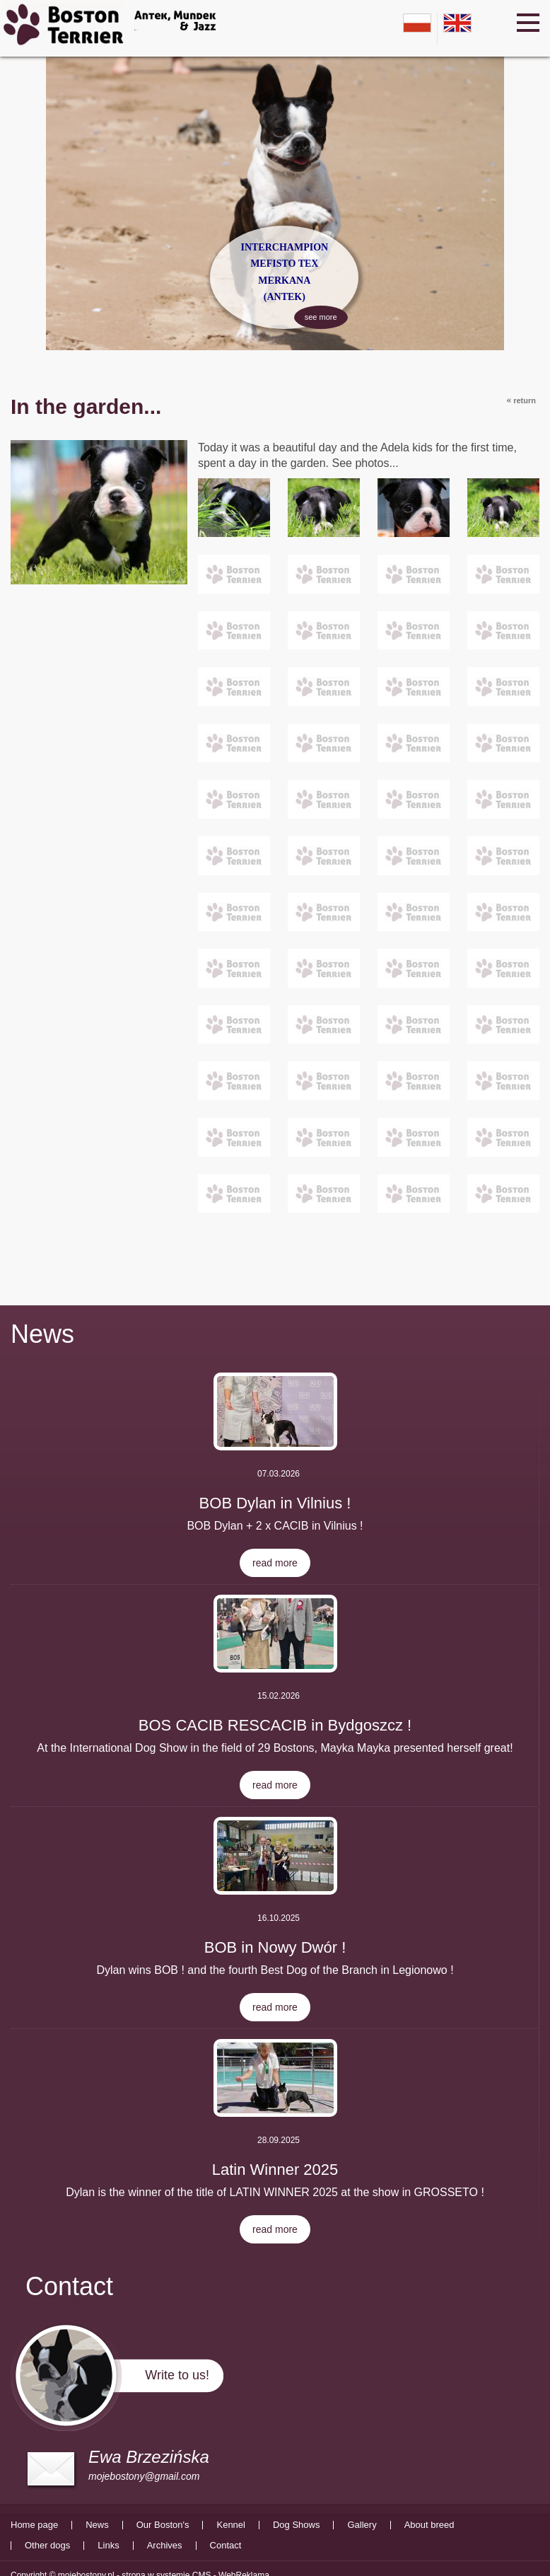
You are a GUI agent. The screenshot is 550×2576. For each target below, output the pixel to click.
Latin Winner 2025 (275, 2169)
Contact (226, 2545)
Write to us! (177, 2375)
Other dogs (47, 2545)
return (521, 400)
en (457, 23)
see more (316, 315)
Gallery (361, 2525)
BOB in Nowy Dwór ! (275, 1947)
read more (275, 1563)
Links (108, 2545)
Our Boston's (162, 2525)
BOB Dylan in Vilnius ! (275, 1503)
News (42, 1333)
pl (417, 23)
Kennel (230, 2525)
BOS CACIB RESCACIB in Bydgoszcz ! (275, 1725)
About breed (429, 2525)
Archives (164, 2545)
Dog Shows (296, 2525)
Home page (34, 2525)
